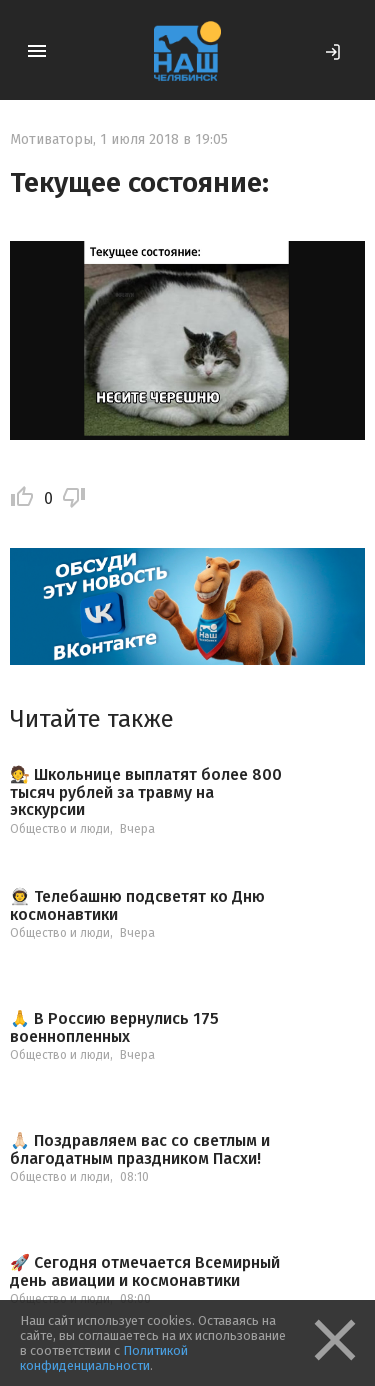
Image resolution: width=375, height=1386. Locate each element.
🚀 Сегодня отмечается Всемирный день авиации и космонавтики (145, 1271)
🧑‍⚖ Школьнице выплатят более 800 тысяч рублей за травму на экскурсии (146, 792)
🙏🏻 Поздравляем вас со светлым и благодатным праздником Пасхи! (140, 1149)
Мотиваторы (51, 139)
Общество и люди (60, 829)
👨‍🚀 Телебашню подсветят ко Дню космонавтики (137, 905)
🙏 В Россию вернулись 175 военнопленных (114, 1027)
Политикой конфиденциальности (104, 1358)
